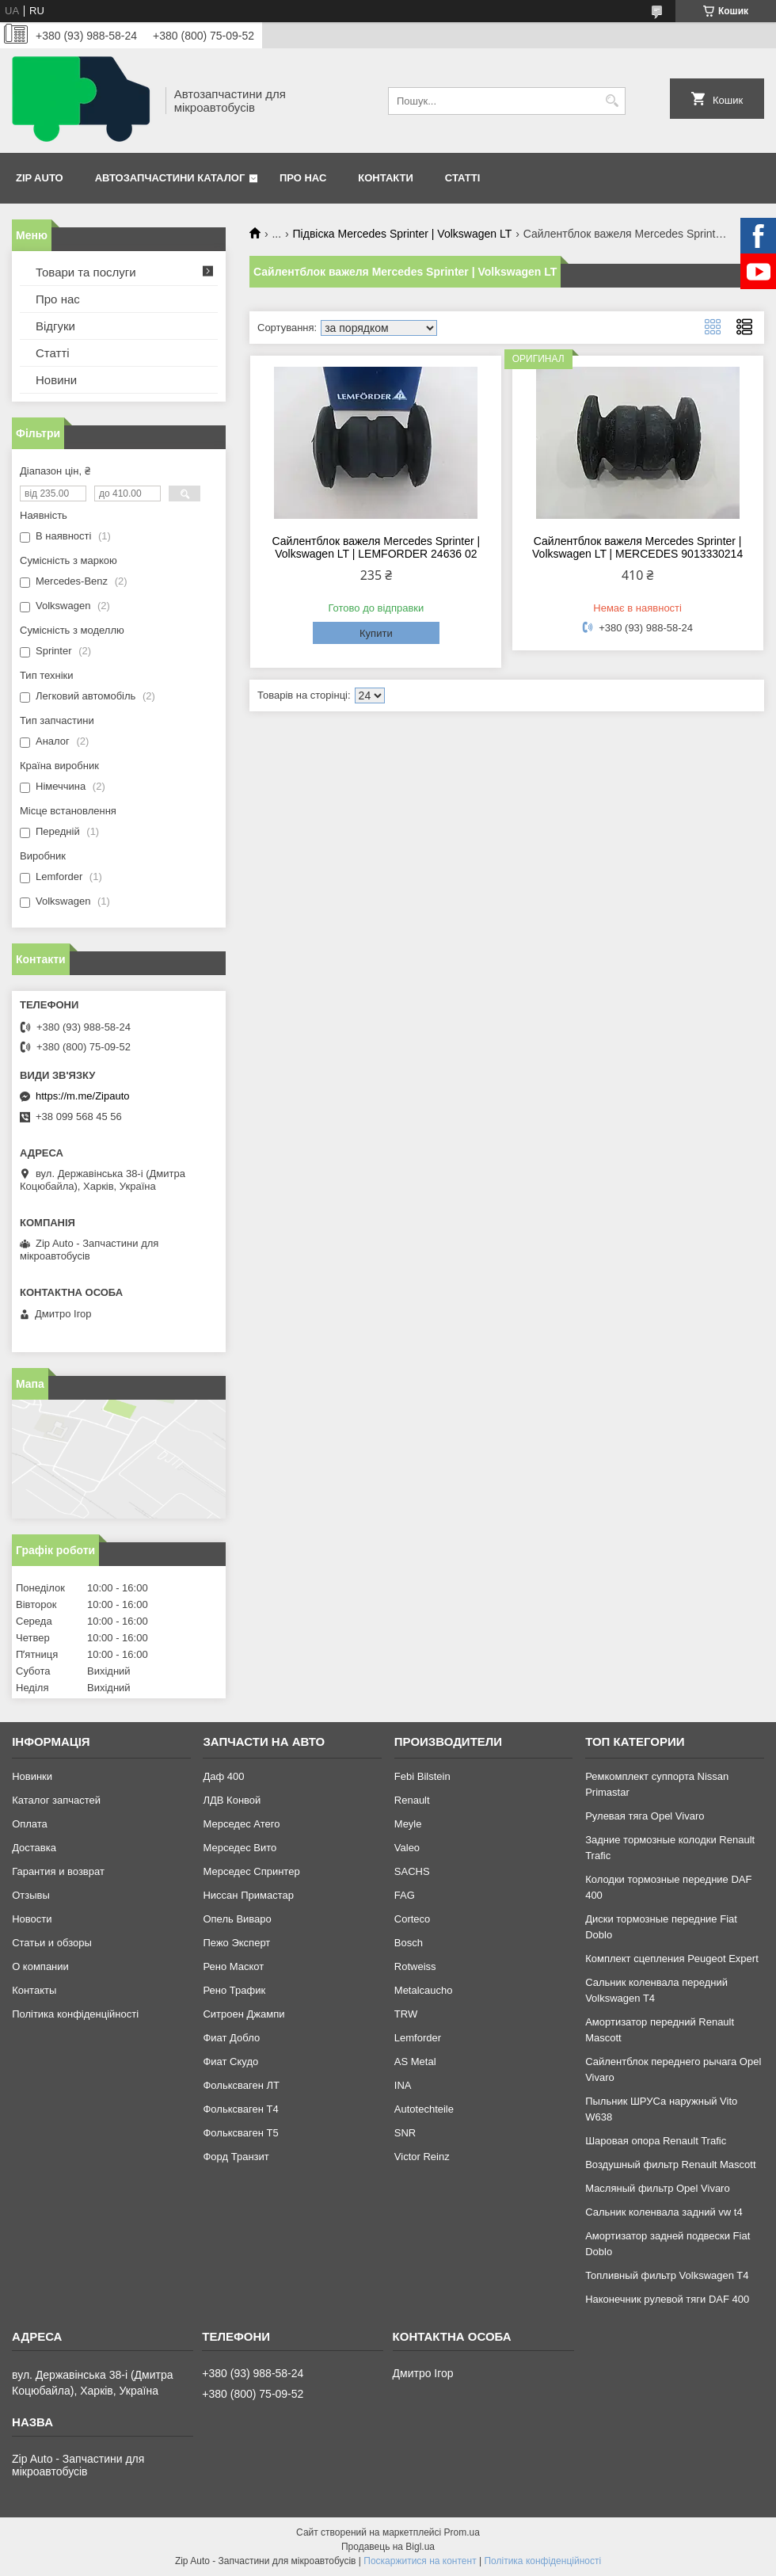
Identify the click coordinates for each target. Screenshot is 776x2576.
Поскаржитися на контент (419, 2560)
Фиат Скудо (230, 2061)
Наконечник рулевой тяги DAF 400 (667, 2299)
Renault (412, 1800)
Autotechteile (424, 2109)
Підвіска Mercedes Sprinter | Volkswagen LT (402, 233)
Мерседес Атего (241, 1824)
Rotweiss (415, 1966)
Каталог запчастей (56, 1800)
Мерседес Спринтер (251, 1871)
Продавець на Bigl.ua (388, 2546)
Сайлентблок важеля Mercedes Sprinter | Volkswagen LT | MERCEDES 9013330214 (637, 547)
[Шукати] (612, 101)
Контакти (385, 178)
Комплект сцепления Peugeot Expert (672, 1958)
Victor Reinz (422, 2157)
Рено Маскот (233, 1966)
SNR (405, 2133)
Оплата (30, 1824)
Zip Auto (39, 178)
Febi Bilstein (422, 1776)
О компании (40, 1966)
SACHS (412, 1871)
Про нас (303, 178)
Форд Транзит (235, 2157)
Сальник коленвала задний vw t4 (664, 2212)
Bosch (408, 1943)
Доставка (34, 1848)
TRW (405, 2014)
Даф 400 (223, 1776)
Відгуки (55, 326)
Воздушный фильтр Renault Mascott (670, 2164)
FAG (404, 1895)
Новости (31, 1919)
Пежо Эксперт (236, 1943)
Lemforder (417, 2038)
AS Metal (415, 2061)
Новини (56, 380)
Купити (376, 633)
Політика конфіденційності (75, 2014)
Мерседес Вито (239, 1848)
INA (403, 2085)
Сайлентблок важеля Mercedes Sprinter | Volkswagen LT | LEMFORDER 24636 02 (376, 547)
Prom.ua (462, 2532)
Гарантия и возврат (58, 1871)
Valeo (407, 1848)
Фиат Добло (231, 2038)
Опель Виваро (237, 1919)
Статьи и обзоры (52, 1943)
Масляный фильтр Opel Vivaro (657, 2188)
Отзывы (31, 1895)
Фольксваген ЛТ (241, 2085)
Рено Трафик (234, 1990)
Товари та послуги (86, 272)
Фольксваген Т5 (240, 2133)
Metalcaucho (423, 1990)
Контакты (34, 1990)
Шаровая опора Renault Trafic (655, 2141)
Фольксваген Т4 (240, 2109)
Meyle (408, 1824)
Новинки (32, 1776)
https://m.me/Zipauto (83, 1096)
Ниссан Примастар (248, 1895)
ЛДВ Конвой (232, 1800)
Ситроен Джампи (243, 2014)
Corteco (412, 1919)
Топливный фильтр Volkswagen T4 (666, 2275)
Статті (462, 178)
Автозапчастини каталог (170, 178)
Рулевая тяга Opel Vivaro (644, 1816)
